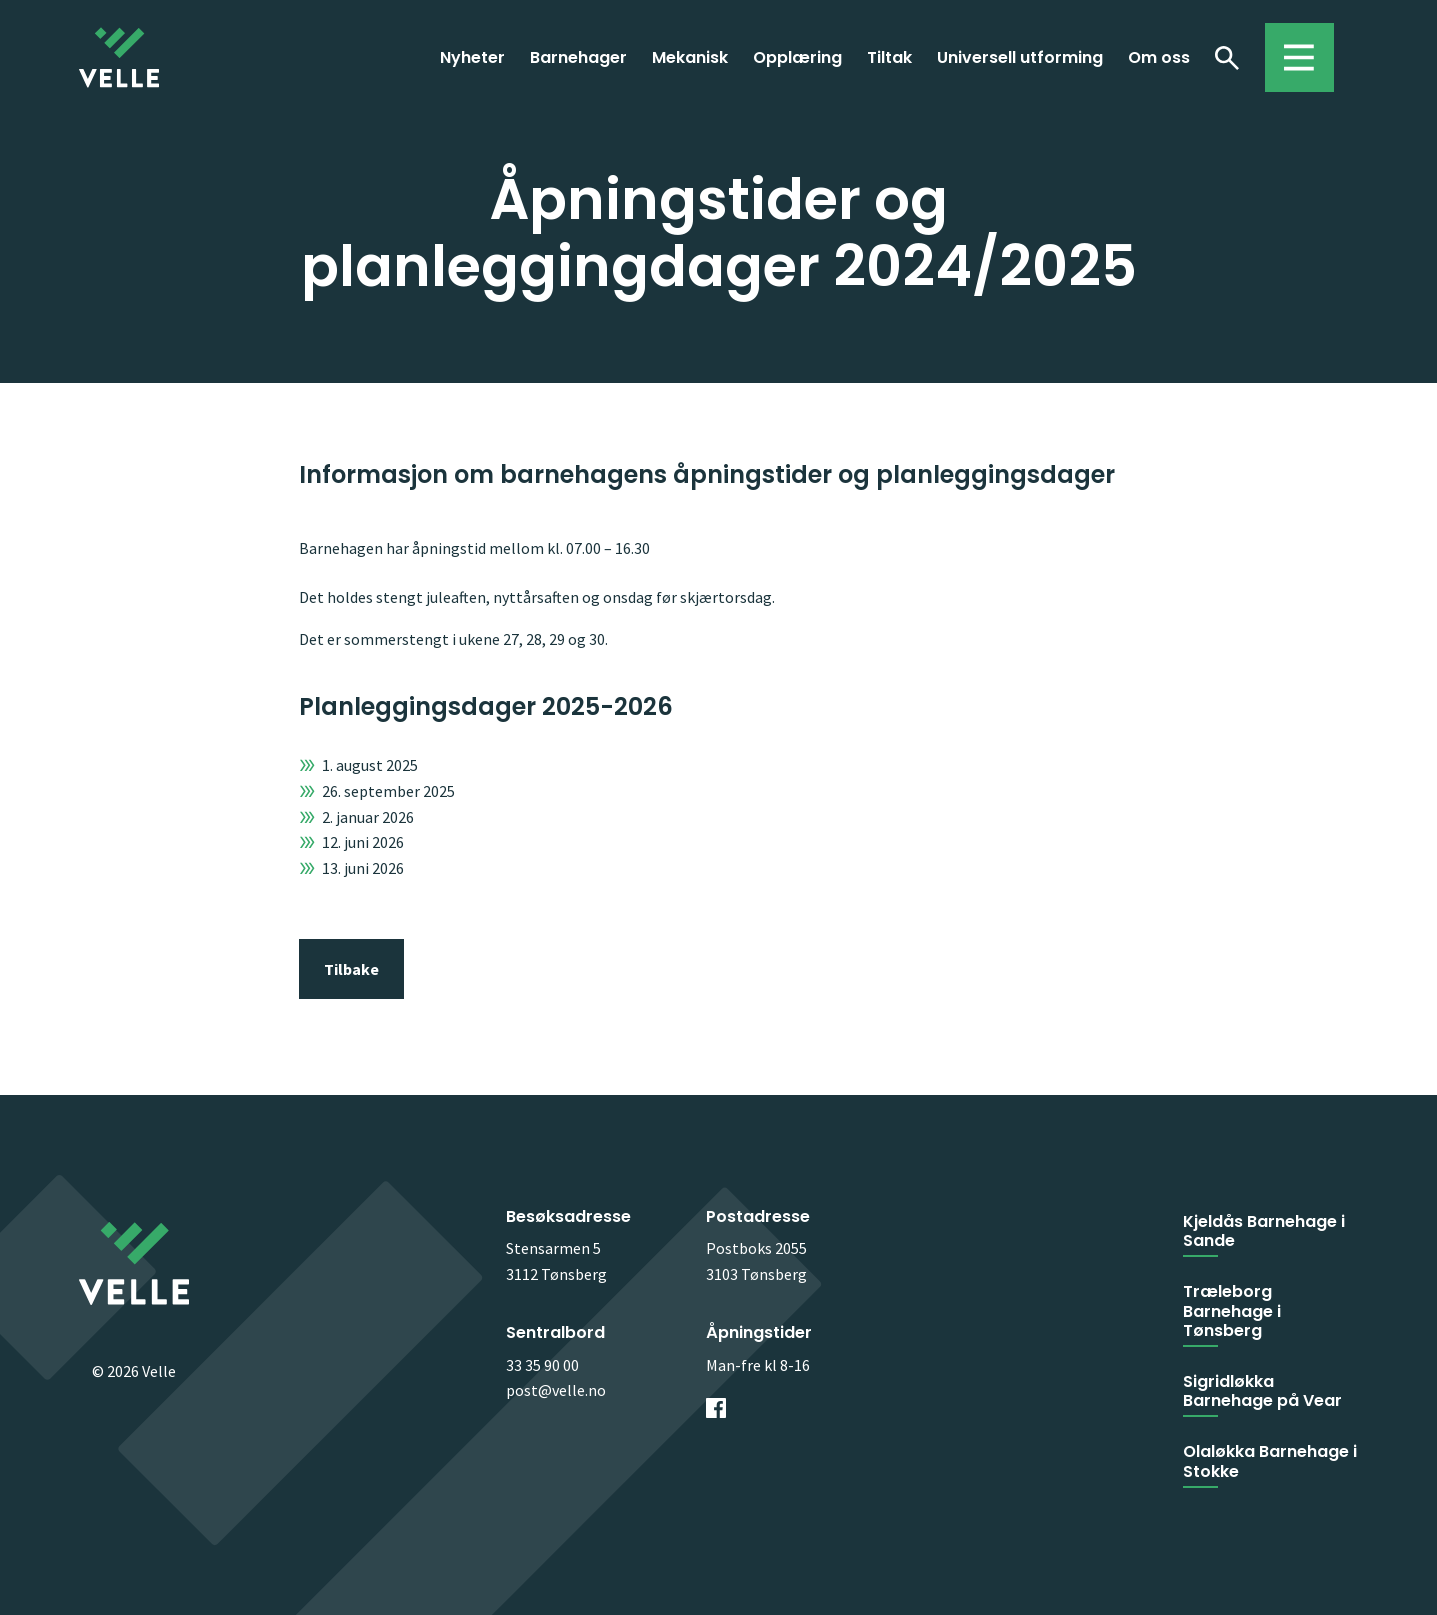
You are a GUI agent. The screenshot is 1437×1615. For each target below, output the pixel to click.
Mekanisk (690, 57)
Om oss (1159, 57)
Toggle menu (1289, 48)
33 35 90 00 (542, 1365)
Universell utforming (1020, 57)
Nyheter (472, 57)
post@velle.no (556, 1390)
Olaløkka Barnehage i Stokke (1270, 1461)
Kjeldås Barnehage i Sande (1264, 1231)
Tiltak (889, 57)
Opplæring (797, 57)
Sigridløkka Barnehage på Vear (1262, 1391)
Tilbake (351, 969)
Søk (1227, 57)
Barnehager (578, 57)
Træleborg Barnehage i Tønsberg (1232, 1310)
